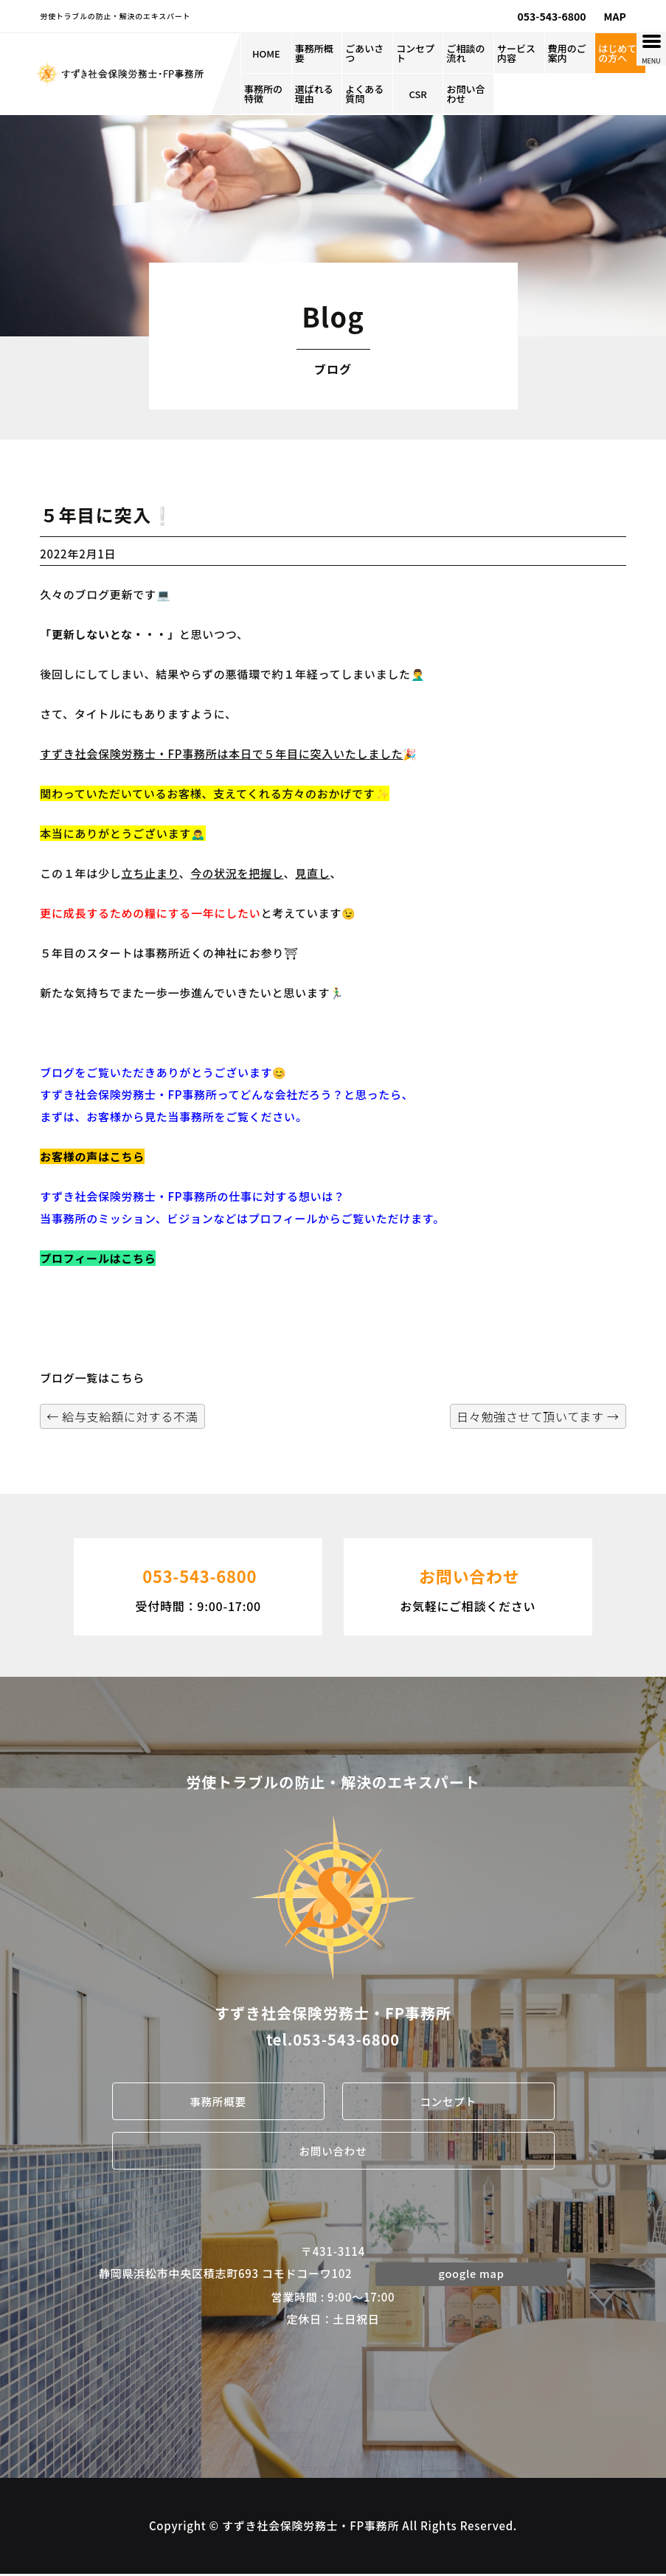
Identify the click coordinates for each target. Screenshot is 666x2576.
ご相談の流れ (465, 53)
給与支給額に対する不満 (122, 1416)
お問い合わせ (465, 93)
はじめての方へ (617, 53)
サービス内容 (516, 53)
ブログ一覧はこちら (92, 1377)
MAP (615, 16)
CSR (417, 94)
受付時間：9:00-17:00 (198, 1585)
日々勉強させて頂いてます (538, 1416)
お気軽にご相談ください (468, 1585)
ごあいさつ (364, 53)
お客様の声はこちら (92, 1156)
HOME (266, 53)
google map (471, 2274)
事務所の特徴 (263, 93)
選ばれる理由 (314, 93)
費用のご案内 (567, 53)
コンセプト (415, 53)
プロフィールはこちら (98, 1258)
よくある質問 (364, 93)
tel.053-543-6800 (333, 2039)
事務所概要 (314, 53)
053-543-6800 (552, 16)
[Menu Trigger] (651, 49)
